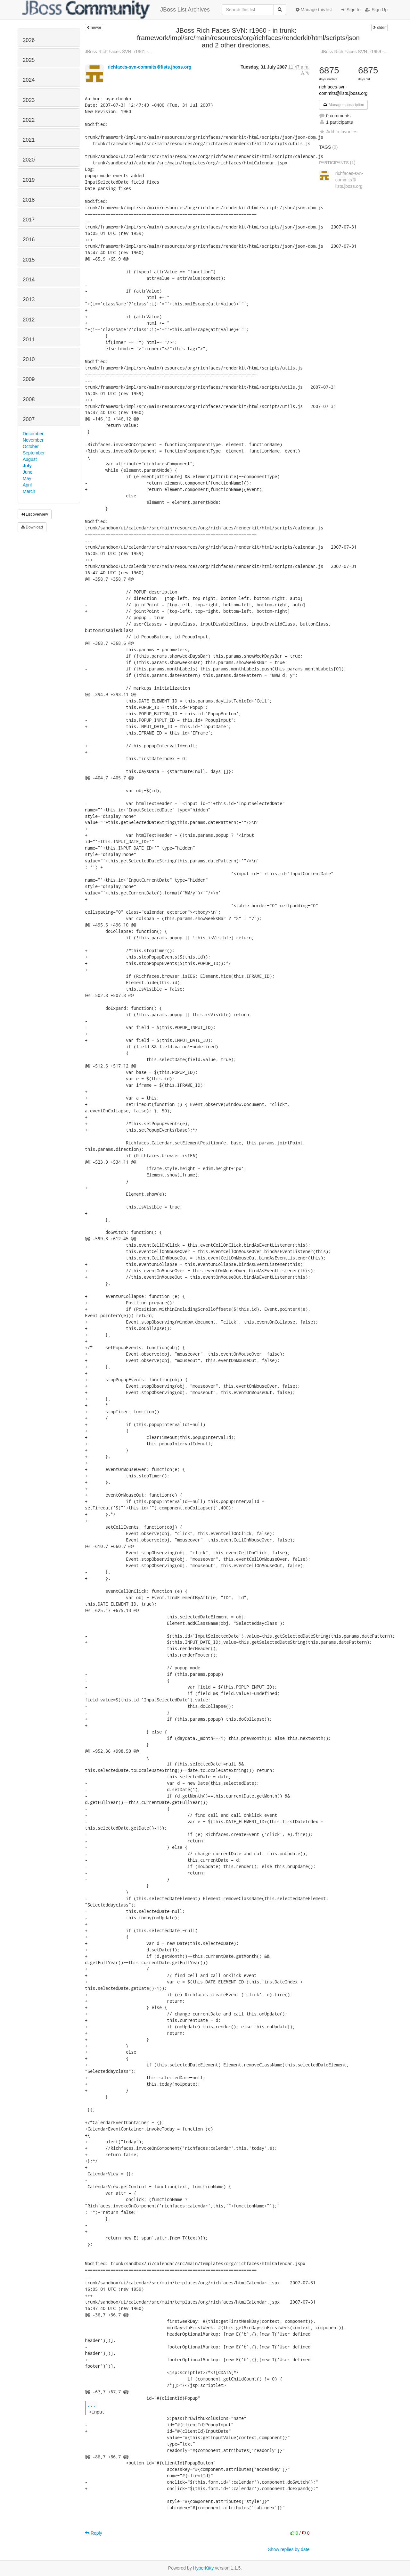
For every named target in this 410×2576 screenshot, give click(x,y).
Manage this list (314, 9)
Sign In (350, 9)
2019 (29, 180)
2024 (29, 80)
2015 (29, 260)
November (33, 440)
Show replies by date (288, 2549)
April (27, 484)
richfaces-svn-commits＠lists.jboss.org (149, 67)
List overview (34, 514)
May (27, 478)
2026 (29, 40)
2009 (29, 379)
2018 (29, 200)
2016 (29, 240)
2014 (29, 280)
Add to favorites (338, 131)
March (29, 491)
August (30, 459)
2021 (29, 140)
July (27, 465)
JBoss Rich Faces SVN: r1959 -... (354, 51)
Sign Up (376, 9)
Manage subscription (343, 105)
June (27, 472)
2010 (29, 359)
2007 (29, 419)
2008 (29, 399)
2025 (29, 60)
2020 (29, 160)
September (34, 452)
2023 (29, 100)
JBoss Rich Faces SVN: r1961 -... (118, 51)
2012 (29, 320)
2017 (29, 220)
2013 (29, 299)
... (91, 2404)
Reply (93, 2533)
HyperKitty (203, 2568)
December (33, 433)
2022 (29, 120)
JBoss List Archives (116, 10)
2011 (29, 340)
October (31, 446)
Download (32, 527)
